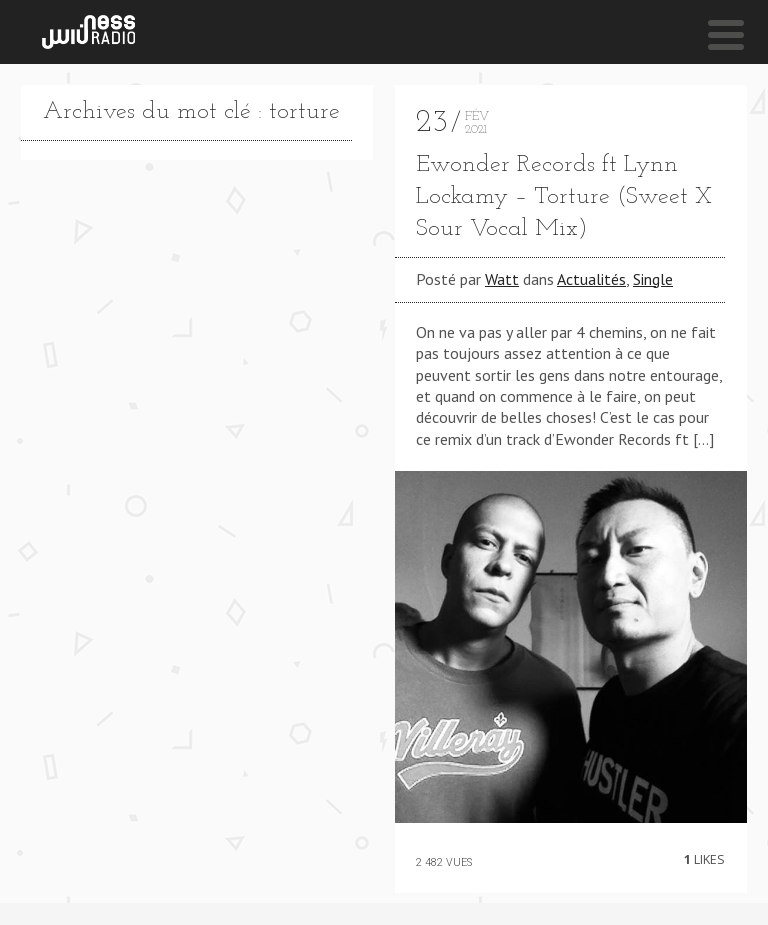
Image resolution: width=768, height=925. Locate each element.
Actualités (591, 279)
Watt (502, 279)
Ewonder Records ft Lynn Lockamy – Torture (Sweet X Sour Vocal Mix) (564, 197)
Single (653, 279)
